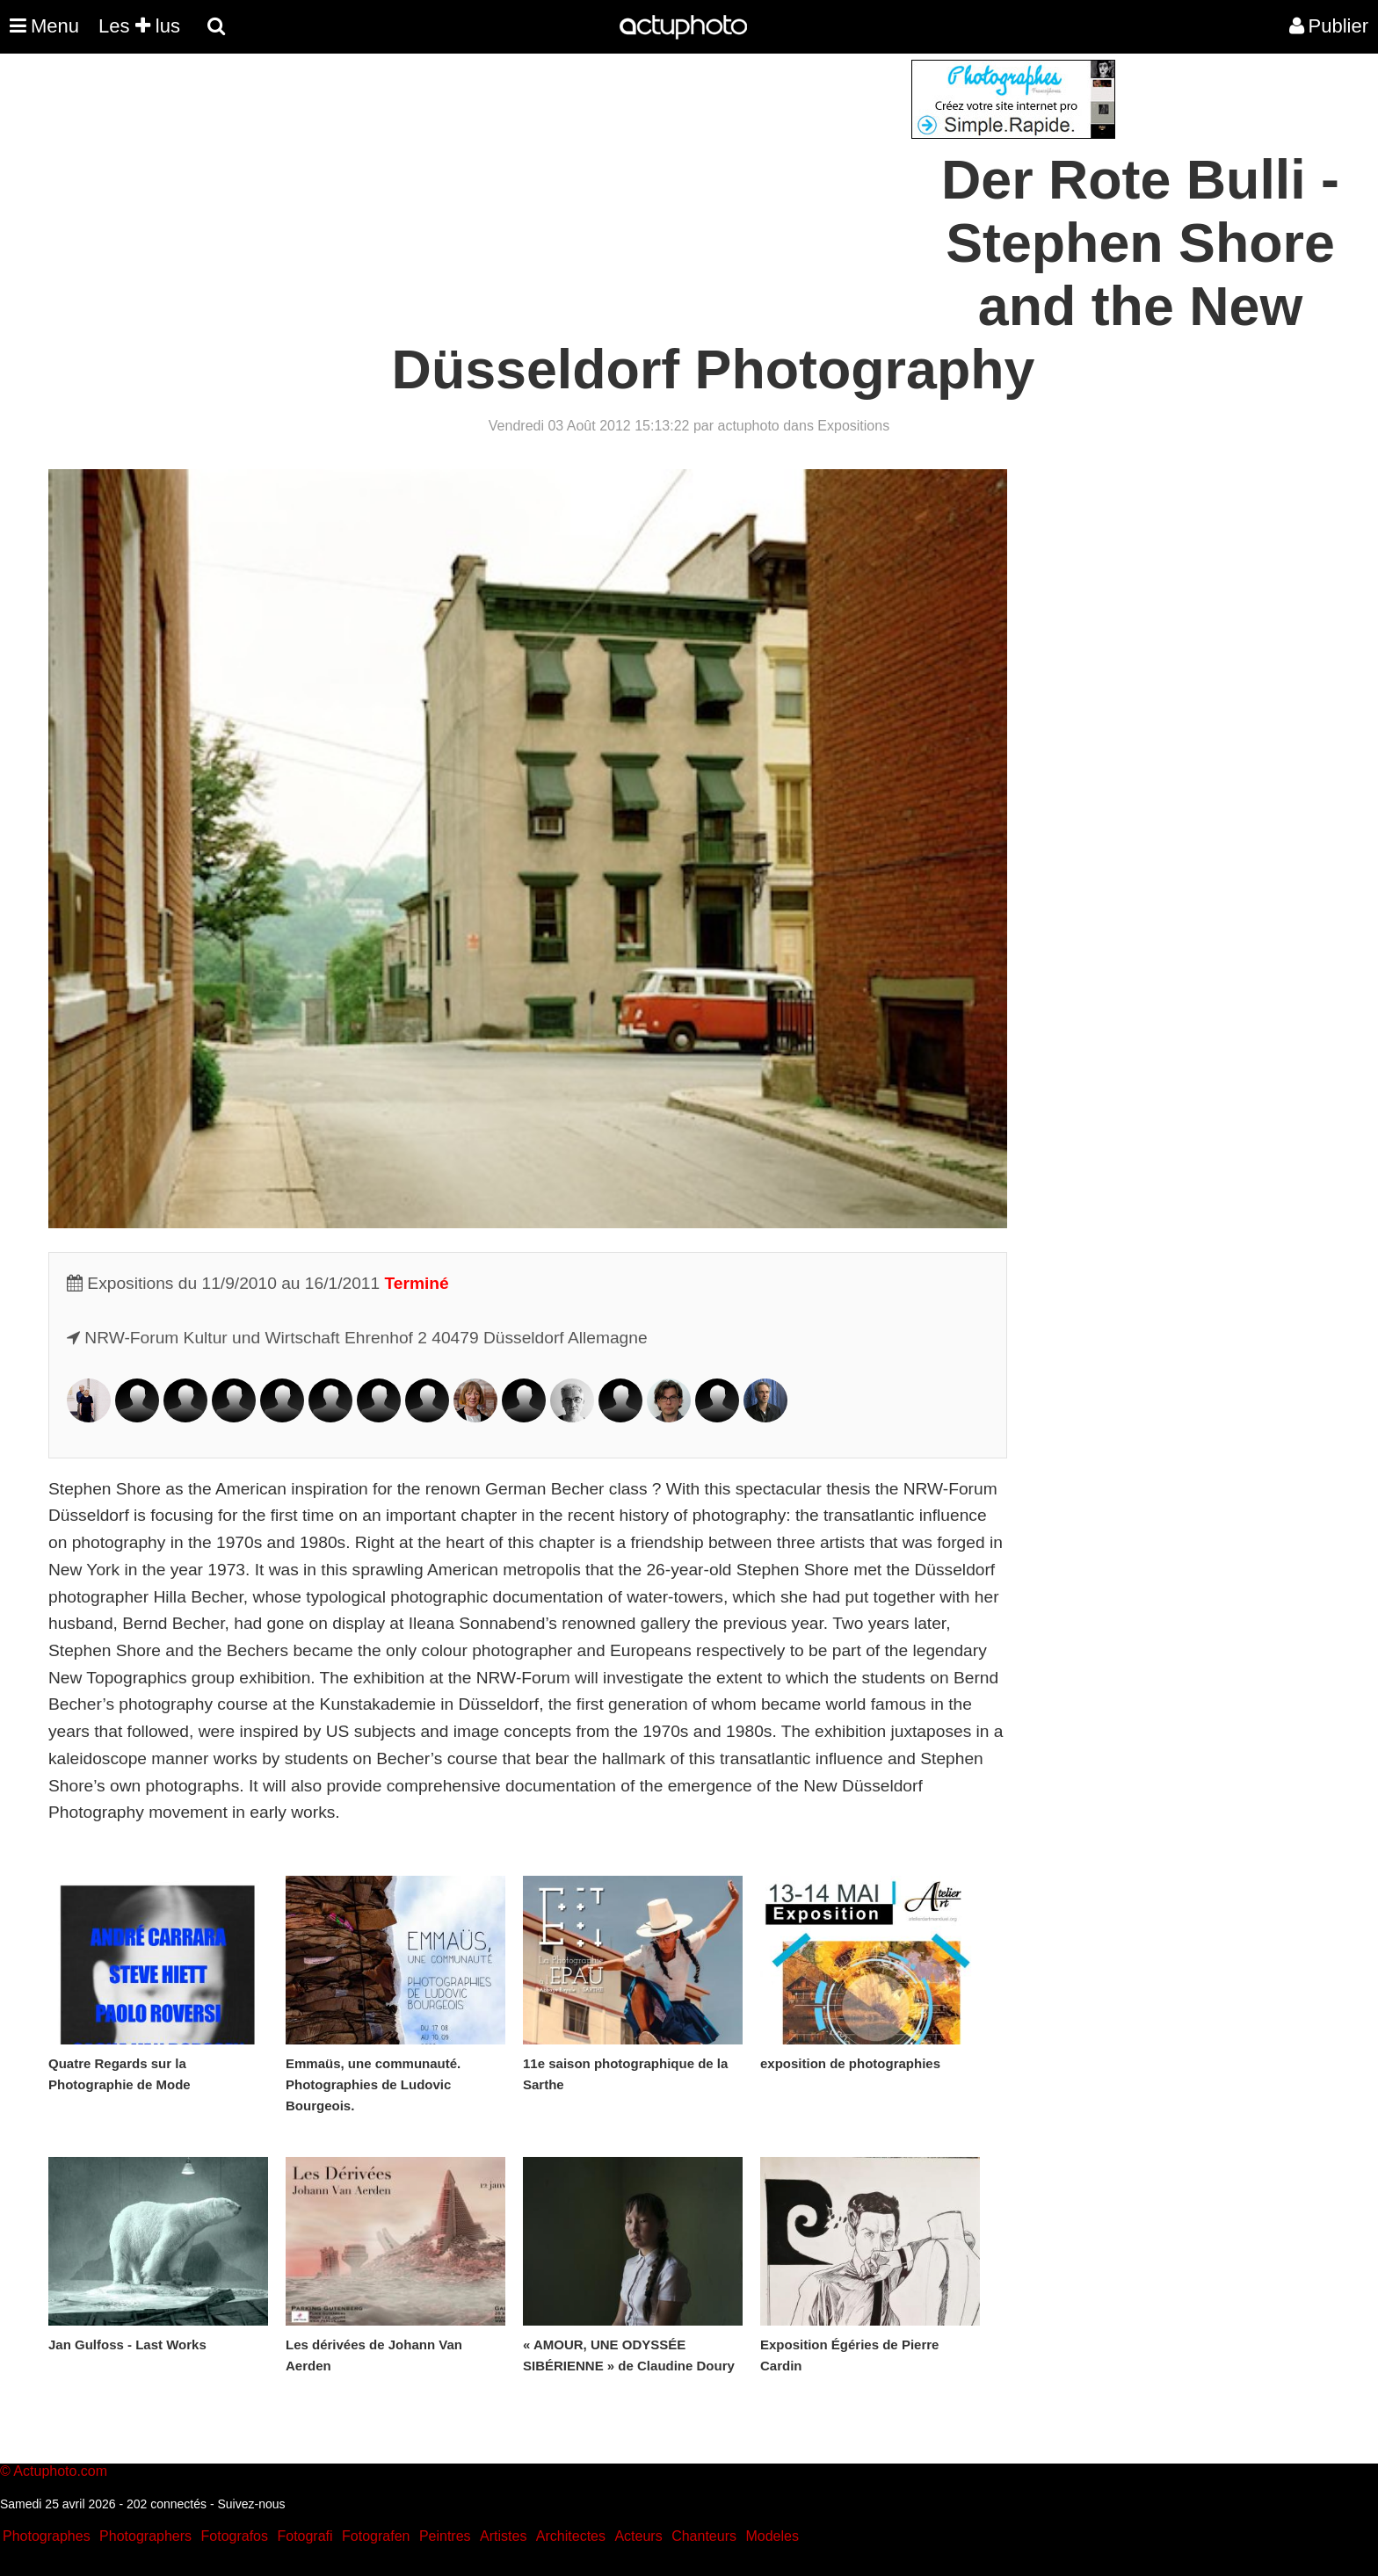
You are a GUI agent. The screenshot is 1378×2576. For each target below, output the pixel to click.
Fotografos (234, 2536)
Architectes (571, 2536)
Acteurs (638, 2536)
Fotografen (376, 2536)
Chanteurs (703, 2536)
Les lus (139, 26)
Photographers (145, 2536)
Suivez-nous (251, 2504)
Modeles (771, 2536)
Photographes (47, 2536)
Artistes (503, 2536)
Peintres (445, 2536)
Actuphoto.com (60, 2471)
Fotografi (304, 2536)
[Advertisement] (583, 183)
